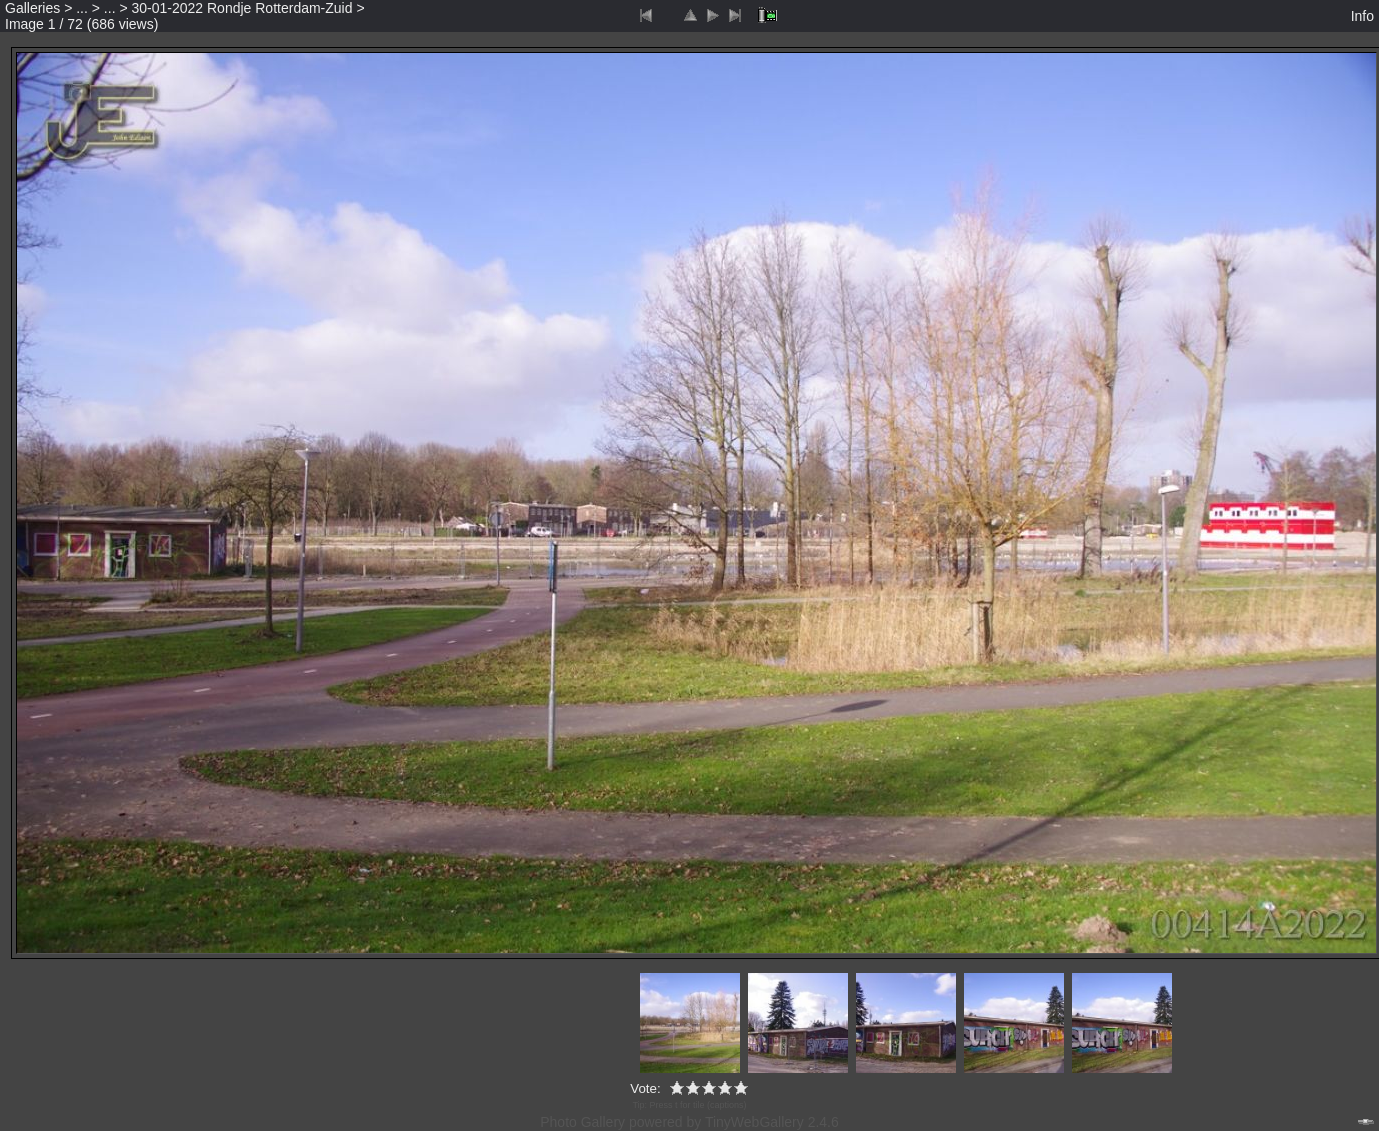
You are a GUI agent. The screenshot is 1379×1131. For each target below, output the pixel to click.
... (82, 8)
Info (1362, 16)
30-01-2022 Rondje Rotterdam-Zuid (242, 8)
